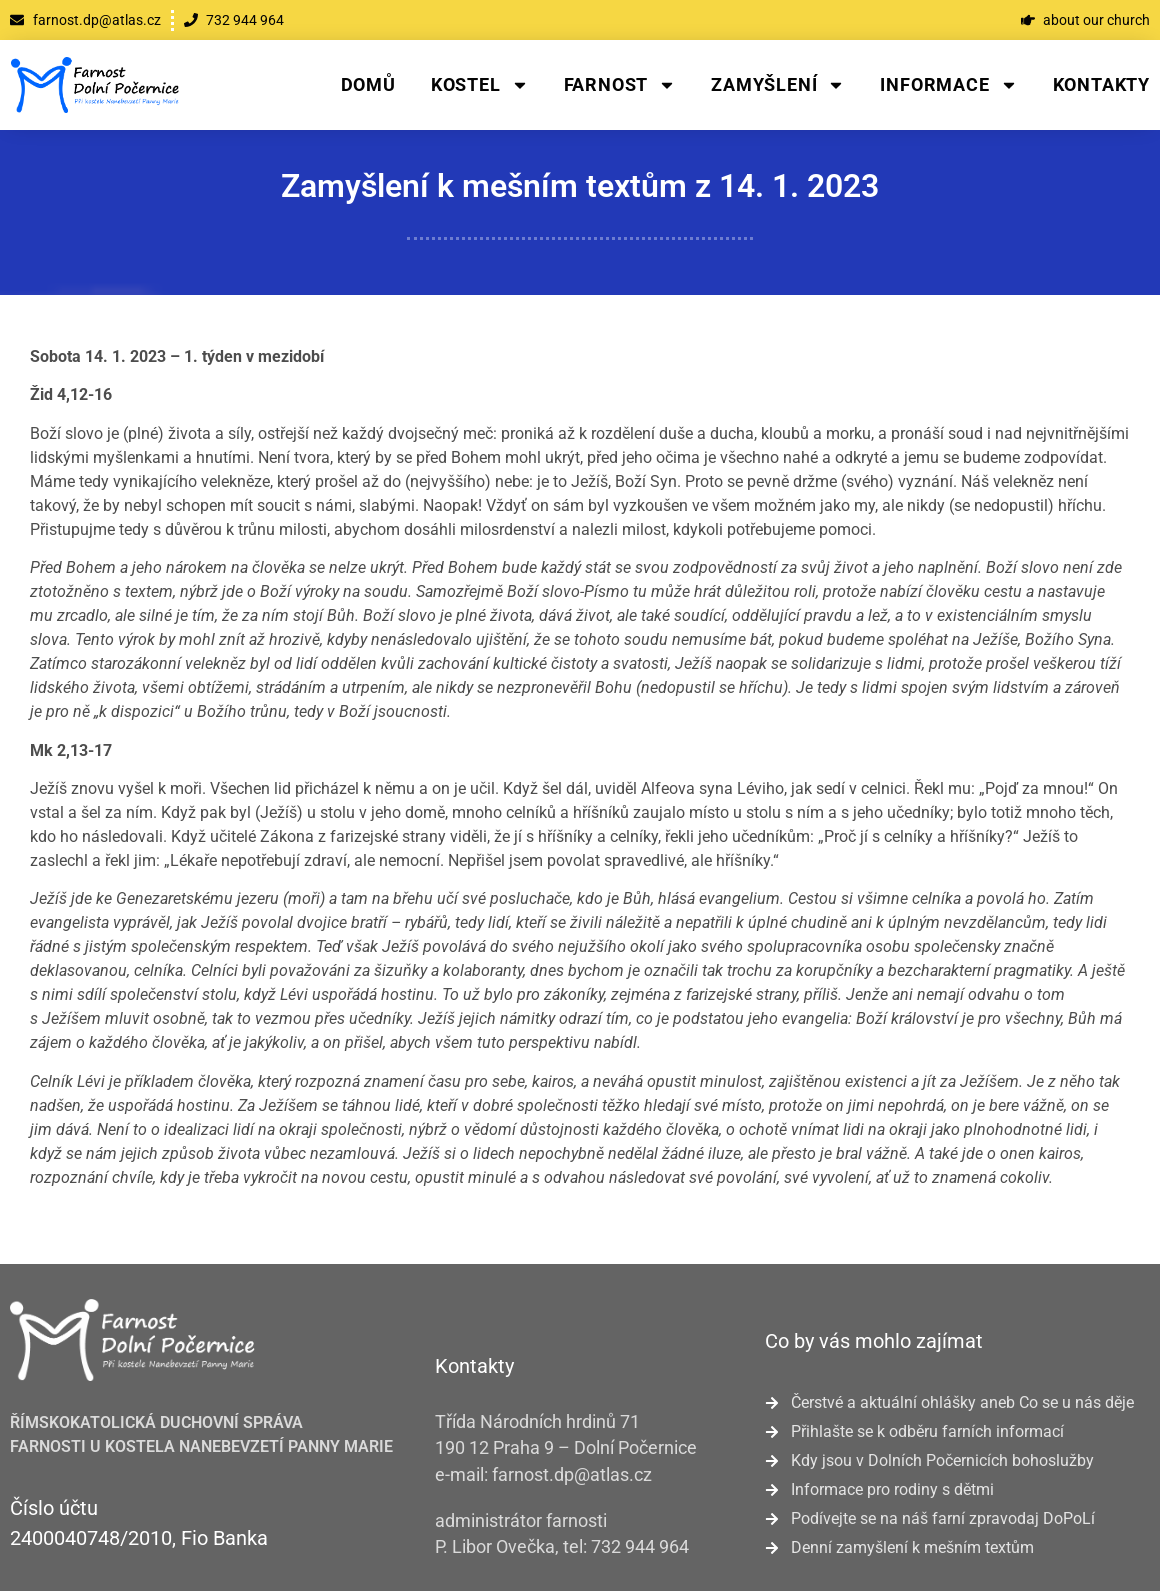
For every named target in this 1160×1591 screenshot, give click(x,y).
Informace (948, 85)
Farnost (620, 85)
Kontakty (1101, 84)
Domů (368, 84)
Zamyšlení (778, 85)
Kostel (480, 85)
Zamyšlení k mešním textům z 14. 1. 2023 (580, 186)
